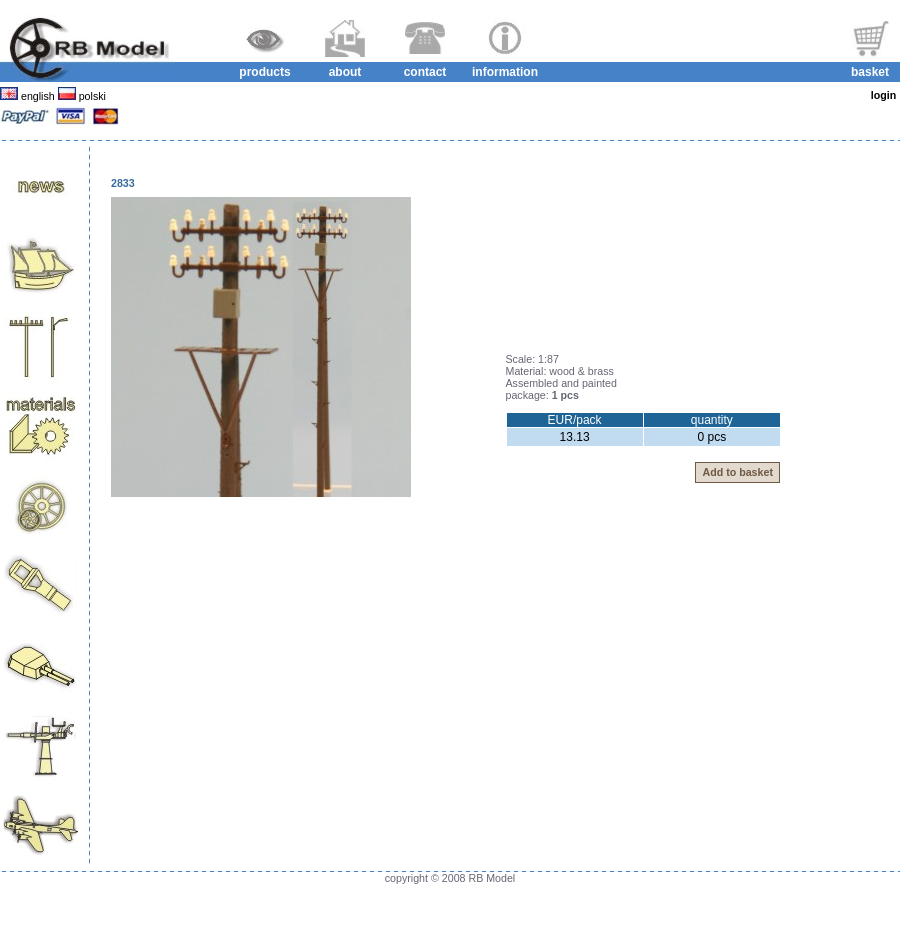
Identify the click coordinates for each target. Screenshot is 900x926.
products (264, 72)
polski (91, 96)
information (505, 72)
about (345, 72)
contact (425, 72)
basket (870, 72)
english (38, 96)
